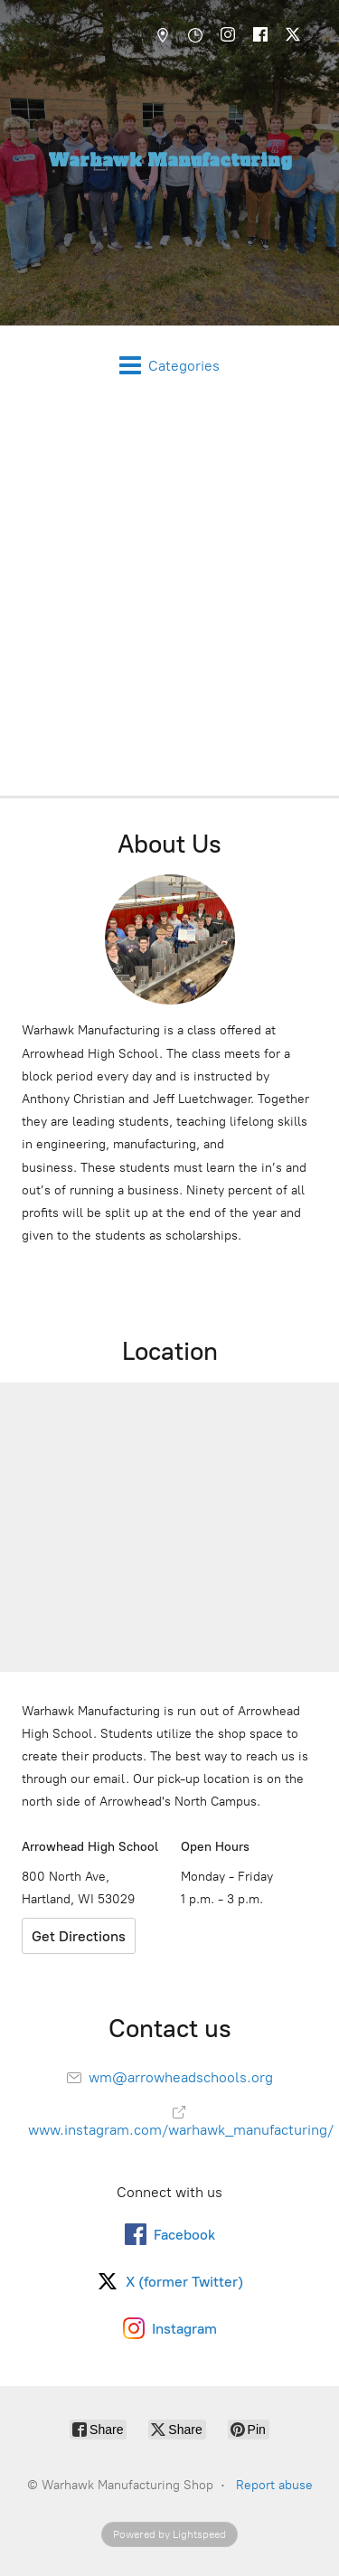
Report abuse (274, 2485)
